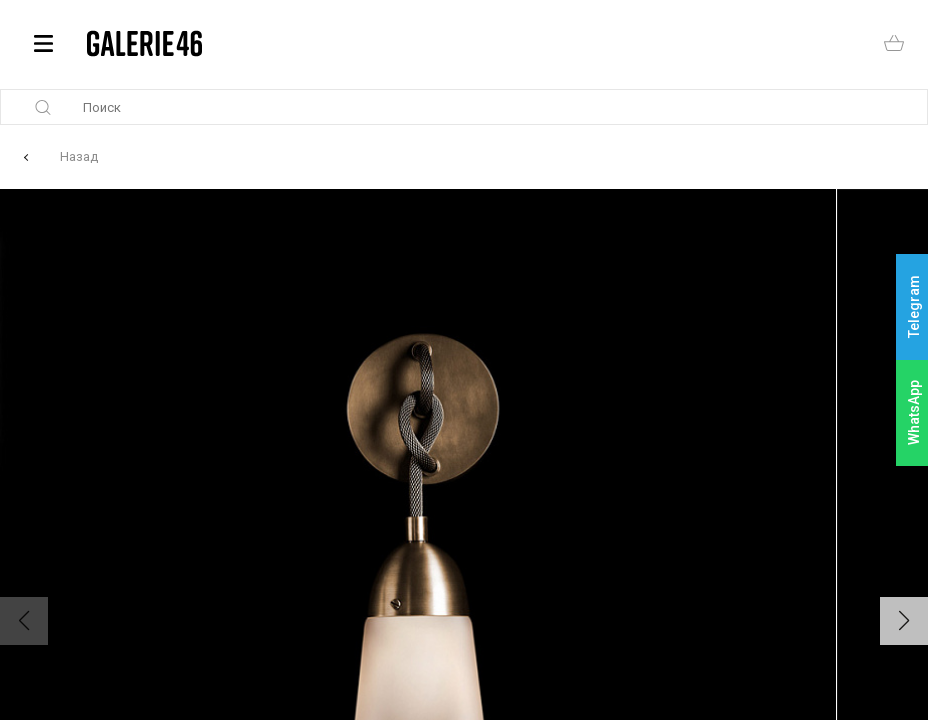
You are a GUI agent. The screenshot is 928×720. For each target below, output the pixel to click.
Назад (79, 156)
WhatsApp (914, 412)
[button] (904, 621)
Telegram (914, 307)
